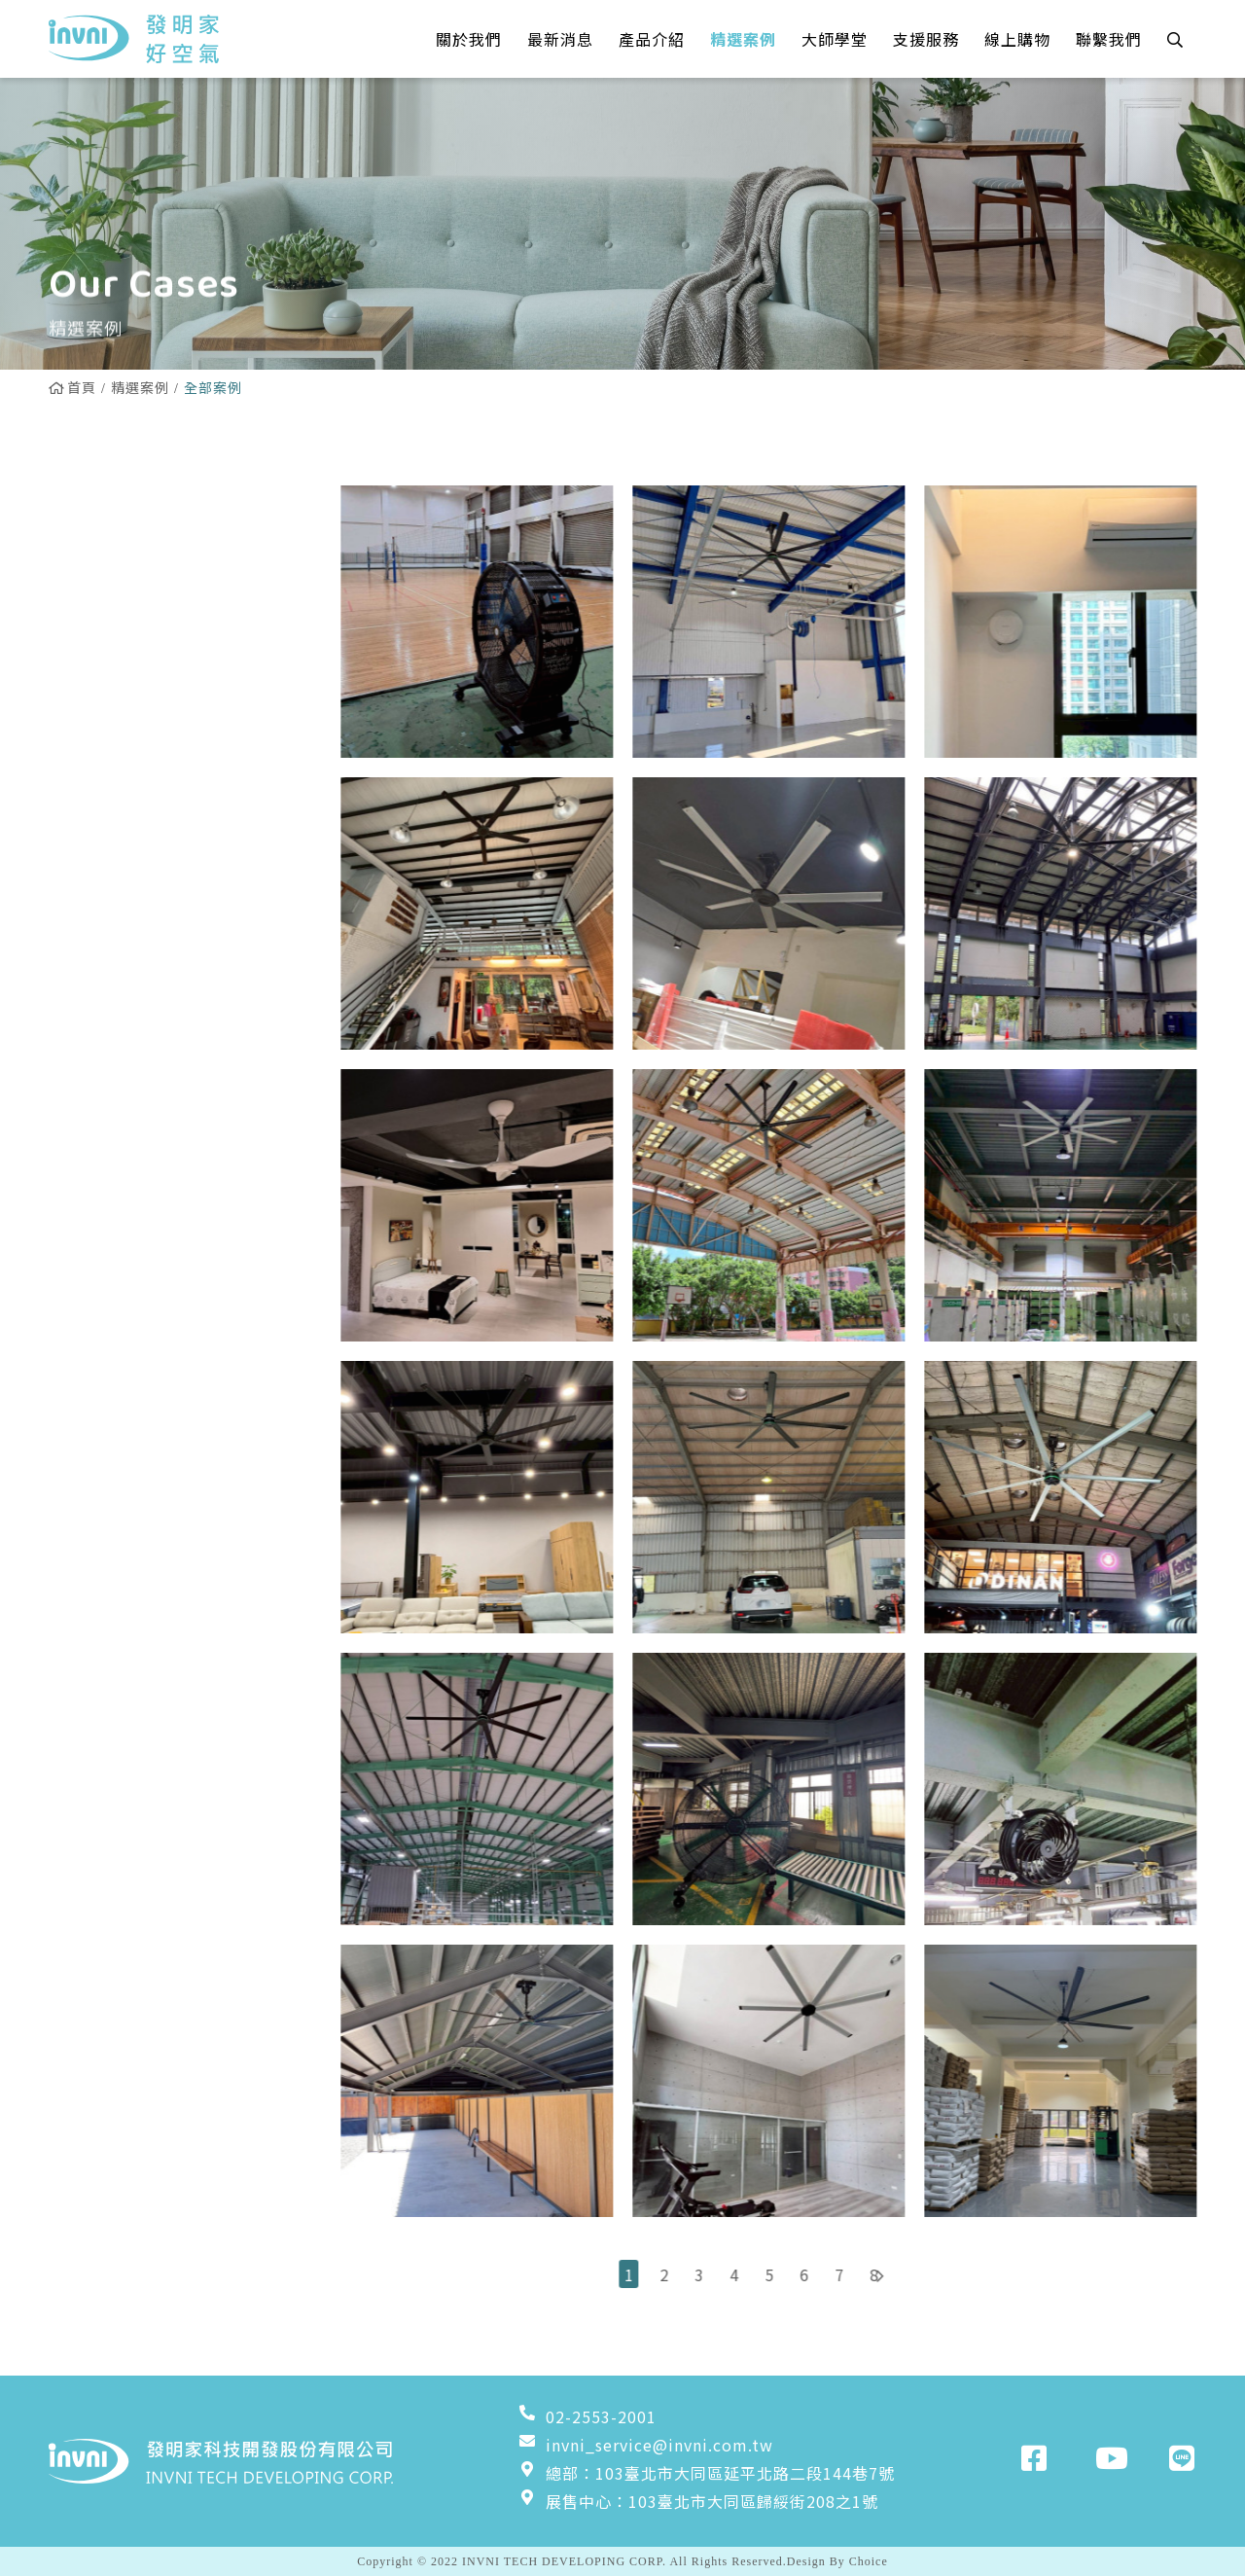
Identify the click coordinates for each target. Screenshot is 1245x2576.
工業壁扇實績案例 (125, 805)
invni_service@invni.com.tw (645, 2444)
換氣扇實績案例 (117, 706)
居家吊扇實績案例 (125, 557)
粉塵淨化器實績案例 (133, 855)
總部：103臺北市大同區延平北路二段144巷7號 (706, 2473)
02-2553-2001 (587, 2416)
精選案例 (140, 387)
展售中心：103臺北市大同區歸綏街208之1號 (698, 2501)
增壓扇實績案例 (117, 904)
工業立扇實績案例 (125, 756)
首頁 (72, 387)
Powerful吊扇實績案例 (147, 607)
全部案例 (92, 507)
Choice (868, 2561)
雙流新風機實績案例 (133, 656)
